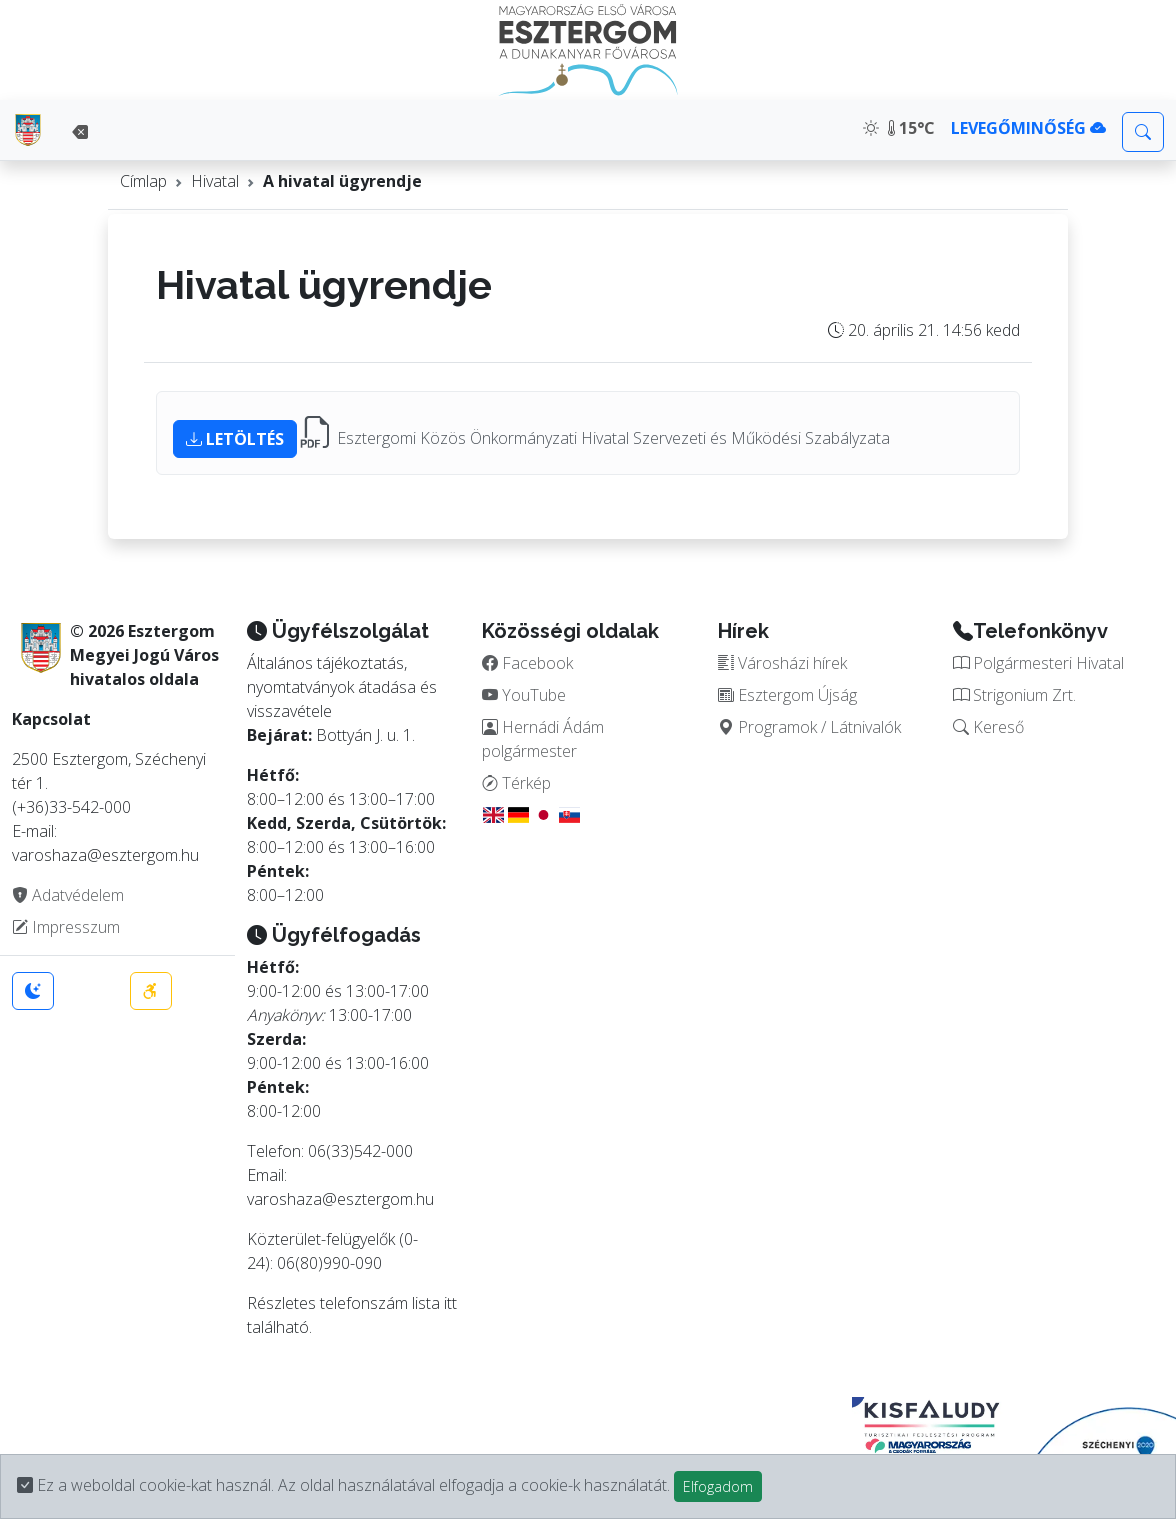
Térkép (516, 783)
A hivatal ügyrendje (342, 181)
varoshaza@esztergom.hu (340, 1199)
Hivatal (215, 181)
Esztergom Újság (787, 695)
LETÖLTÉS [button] (235, 439)
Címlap (143, 181)
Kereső (988, 727)
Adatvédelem (68, 895)
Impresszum (66, 927)
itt (450, 1303)
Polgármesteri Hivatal (1038, 663)
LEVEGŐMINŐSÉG (1028, 128)
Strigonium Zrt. (1014, 695)
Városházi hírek (782, 663)
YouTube (524, 695)
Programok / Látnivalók (809, 727)
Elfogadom (718, 1486)
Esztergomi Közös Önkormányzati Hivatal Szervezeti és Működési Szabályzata (613, 438)
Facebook (527, 663)
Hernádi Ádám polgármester (543, 739)
